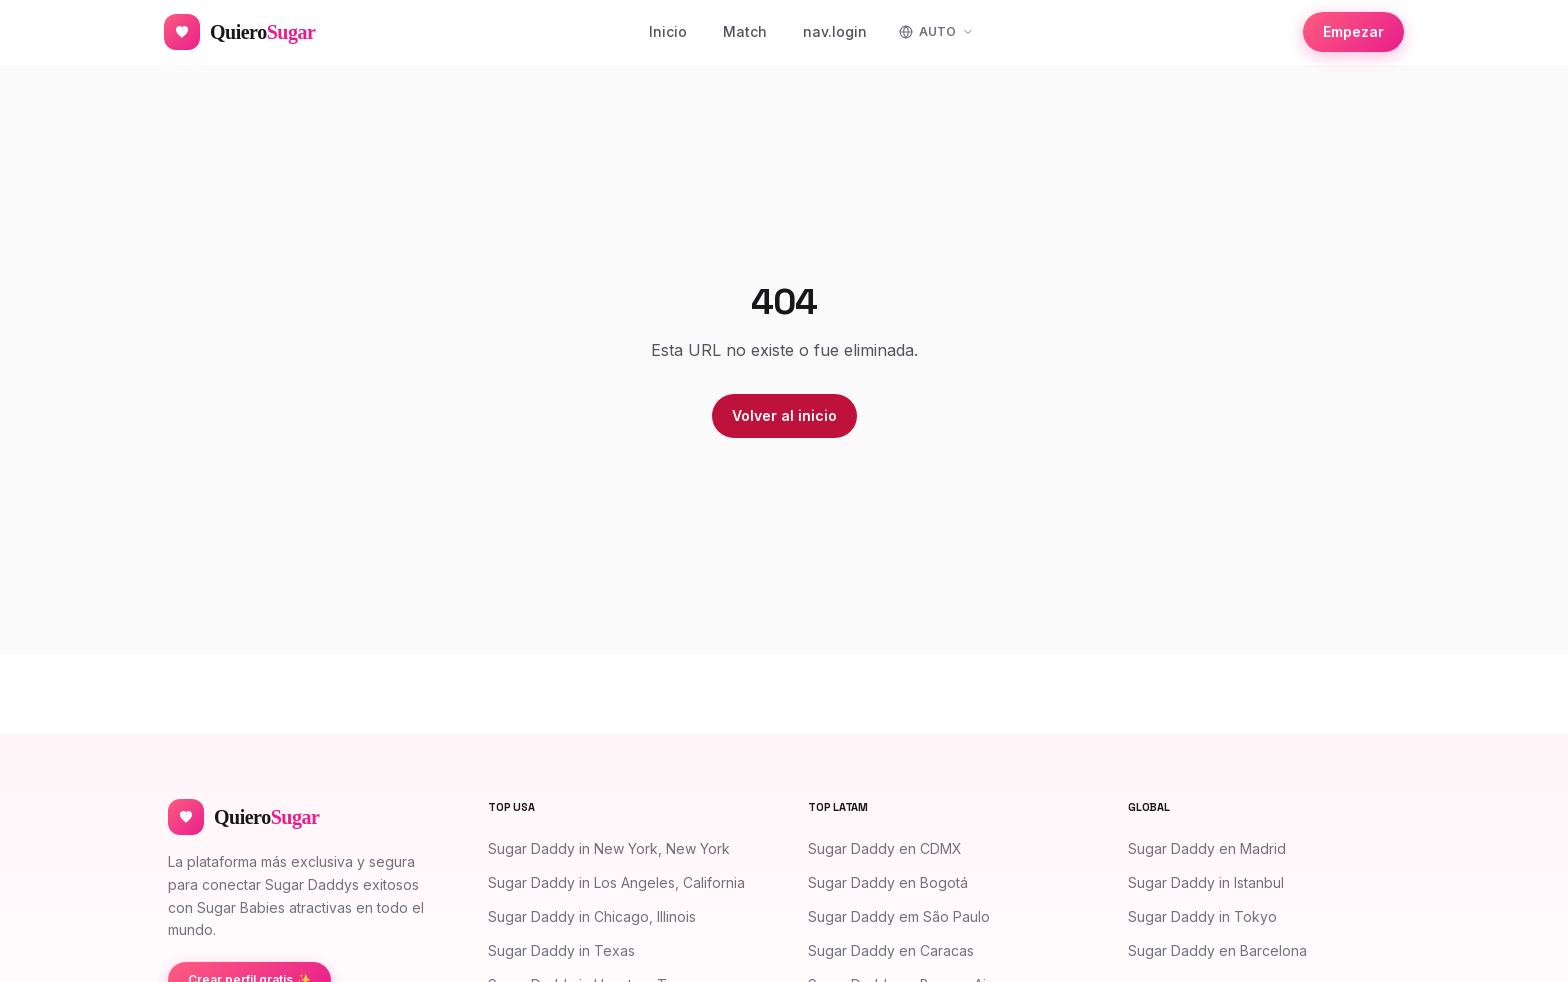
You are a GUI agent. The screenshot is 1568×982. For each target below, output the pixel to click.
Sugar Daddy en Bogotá (888, 882)
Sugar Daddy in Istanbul (1206, 882)
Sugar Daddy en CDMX (885, 848)
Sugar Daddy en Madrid (1207, 848)
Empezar (1353, 31)
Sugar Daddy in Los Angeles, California (616, 882)
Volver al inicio (784, 415)
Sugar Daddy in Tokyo (1202, 916)
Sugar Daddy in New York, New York (609, 848)
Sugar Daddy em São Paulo (899, 916)
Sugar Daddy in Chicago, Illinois (592, 916)
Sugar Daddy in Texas (561, 950)
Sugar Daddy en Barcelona (1217, 950)
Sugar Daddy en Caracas (891, 950)
